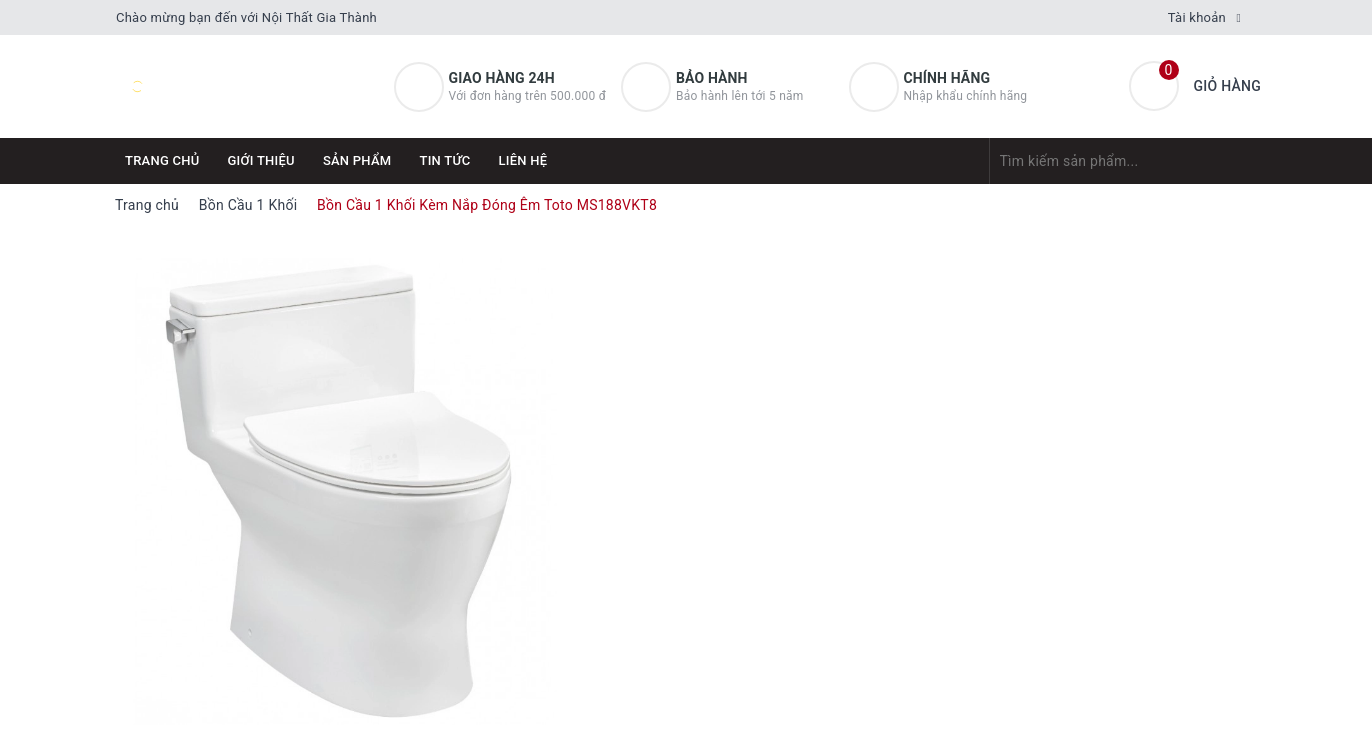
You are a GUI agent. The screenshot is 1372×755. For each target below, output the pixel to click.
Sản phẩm (357, 160)
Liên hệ (523, 160)
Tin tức (444, 160)
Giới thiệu (261, 160)
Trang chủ (162, 160)
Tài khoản (1197, 17)
